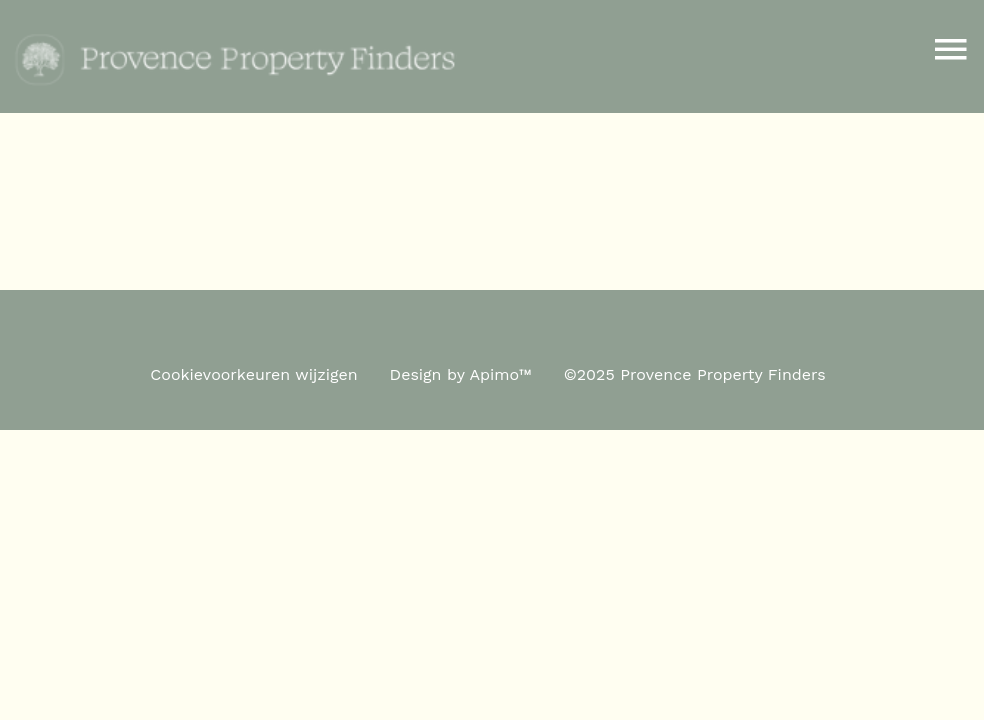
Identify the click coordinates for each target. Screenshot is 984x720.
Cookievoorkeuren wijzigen (253, 374)
